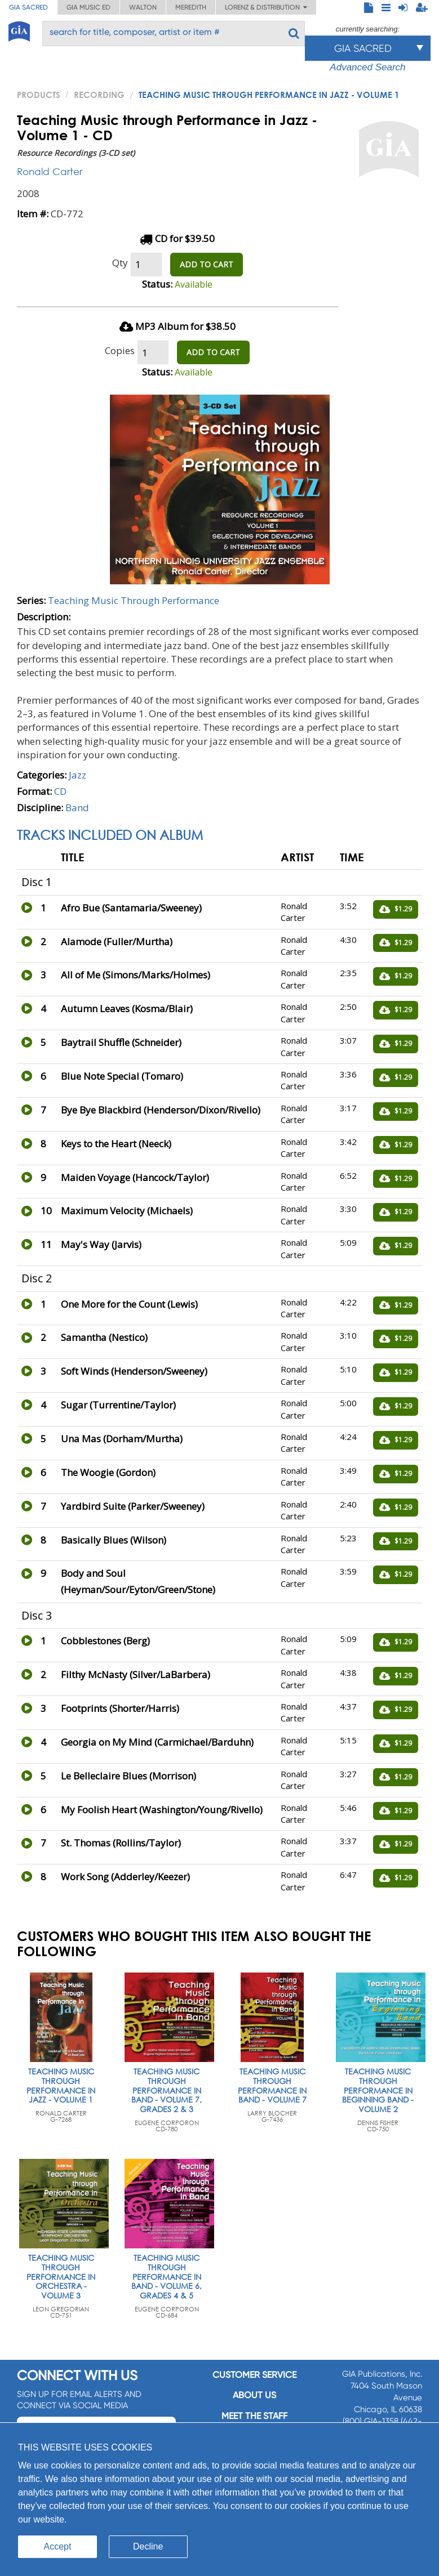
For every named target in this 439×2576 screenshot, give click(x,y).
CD (60, 791)
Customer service (254, 2374)
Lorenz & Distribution (266, 7)
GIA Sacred (28, 7)
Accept (58, 2546)
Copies (120, 350)
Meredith (190, 7)
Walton (143, 7)
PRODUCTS (38, 95)
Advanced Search (367, 67)
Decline (148, 2546)
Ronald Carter (49, 171)
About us (254, 2395)
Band (77, 807)
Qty (120, 262)
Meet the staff (254, 2415)
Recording (99, 95)
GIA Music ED (88, 7)
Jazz (77, 774)
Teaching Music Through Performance (133, 600)
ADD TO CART (206, 264)
